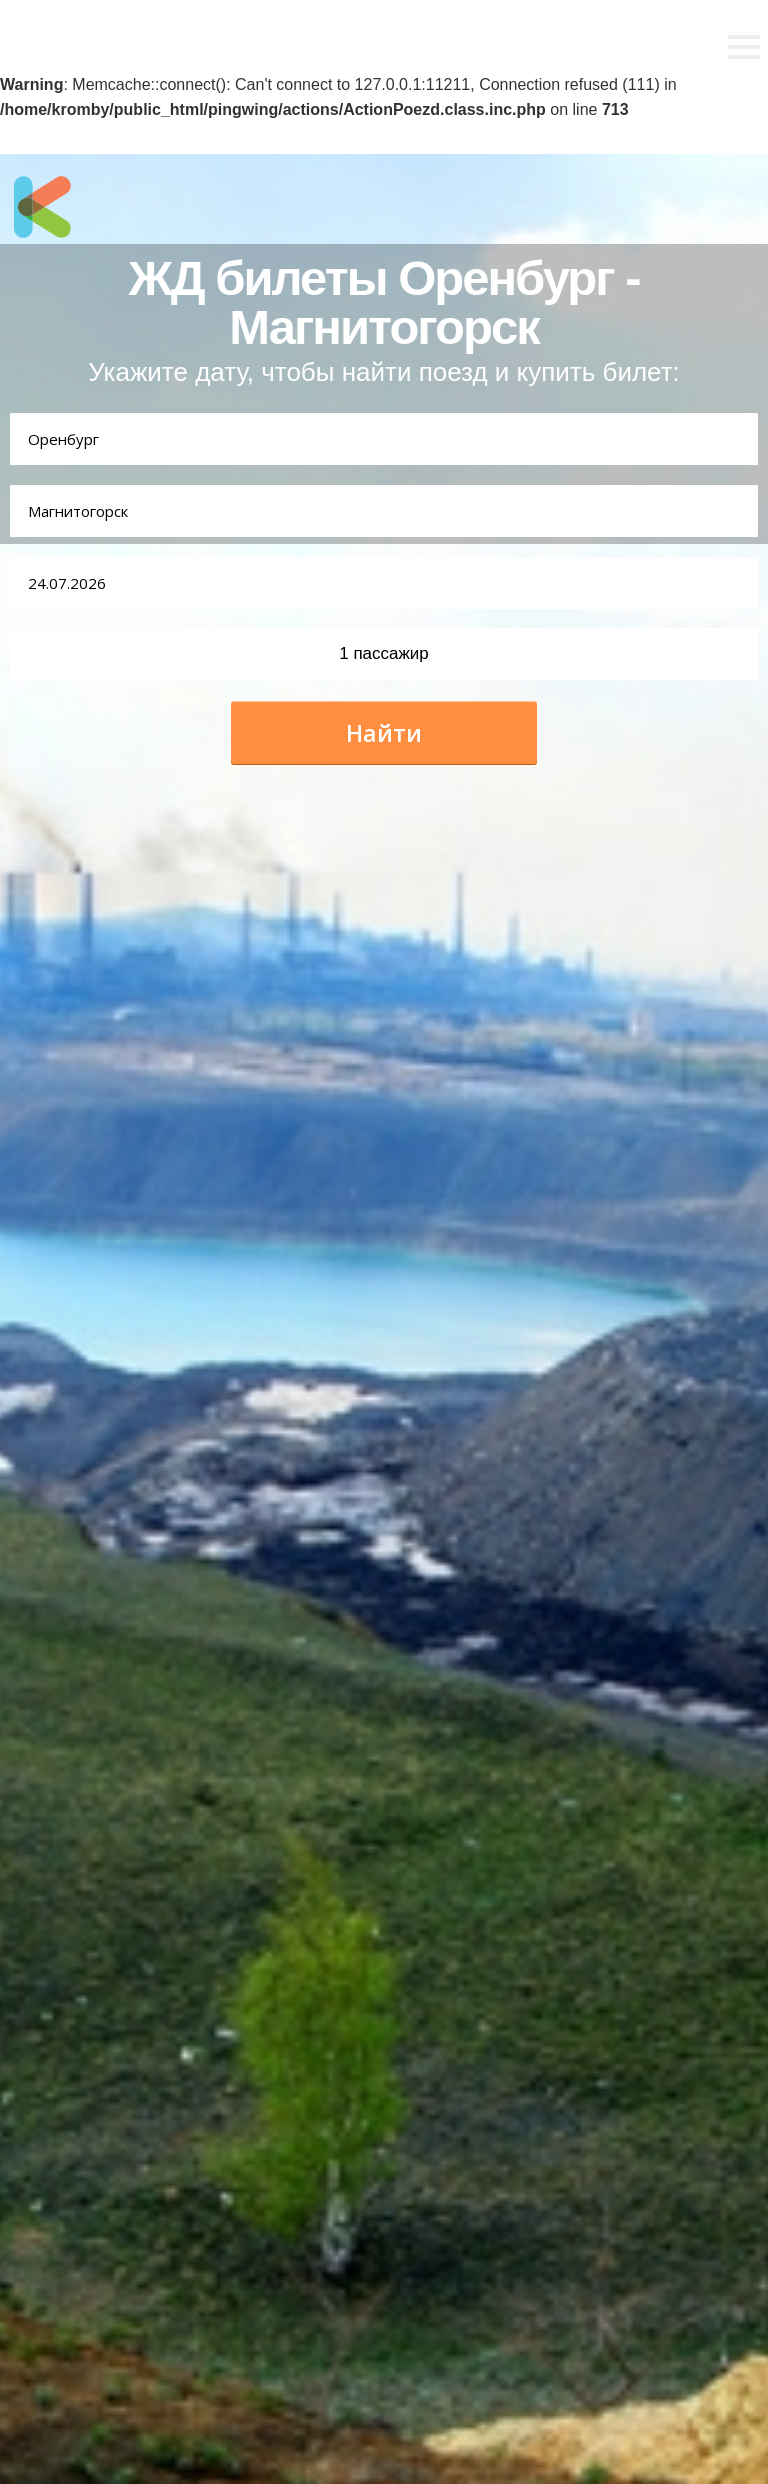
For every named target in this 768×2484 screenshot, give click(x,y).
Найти (384, 733)
